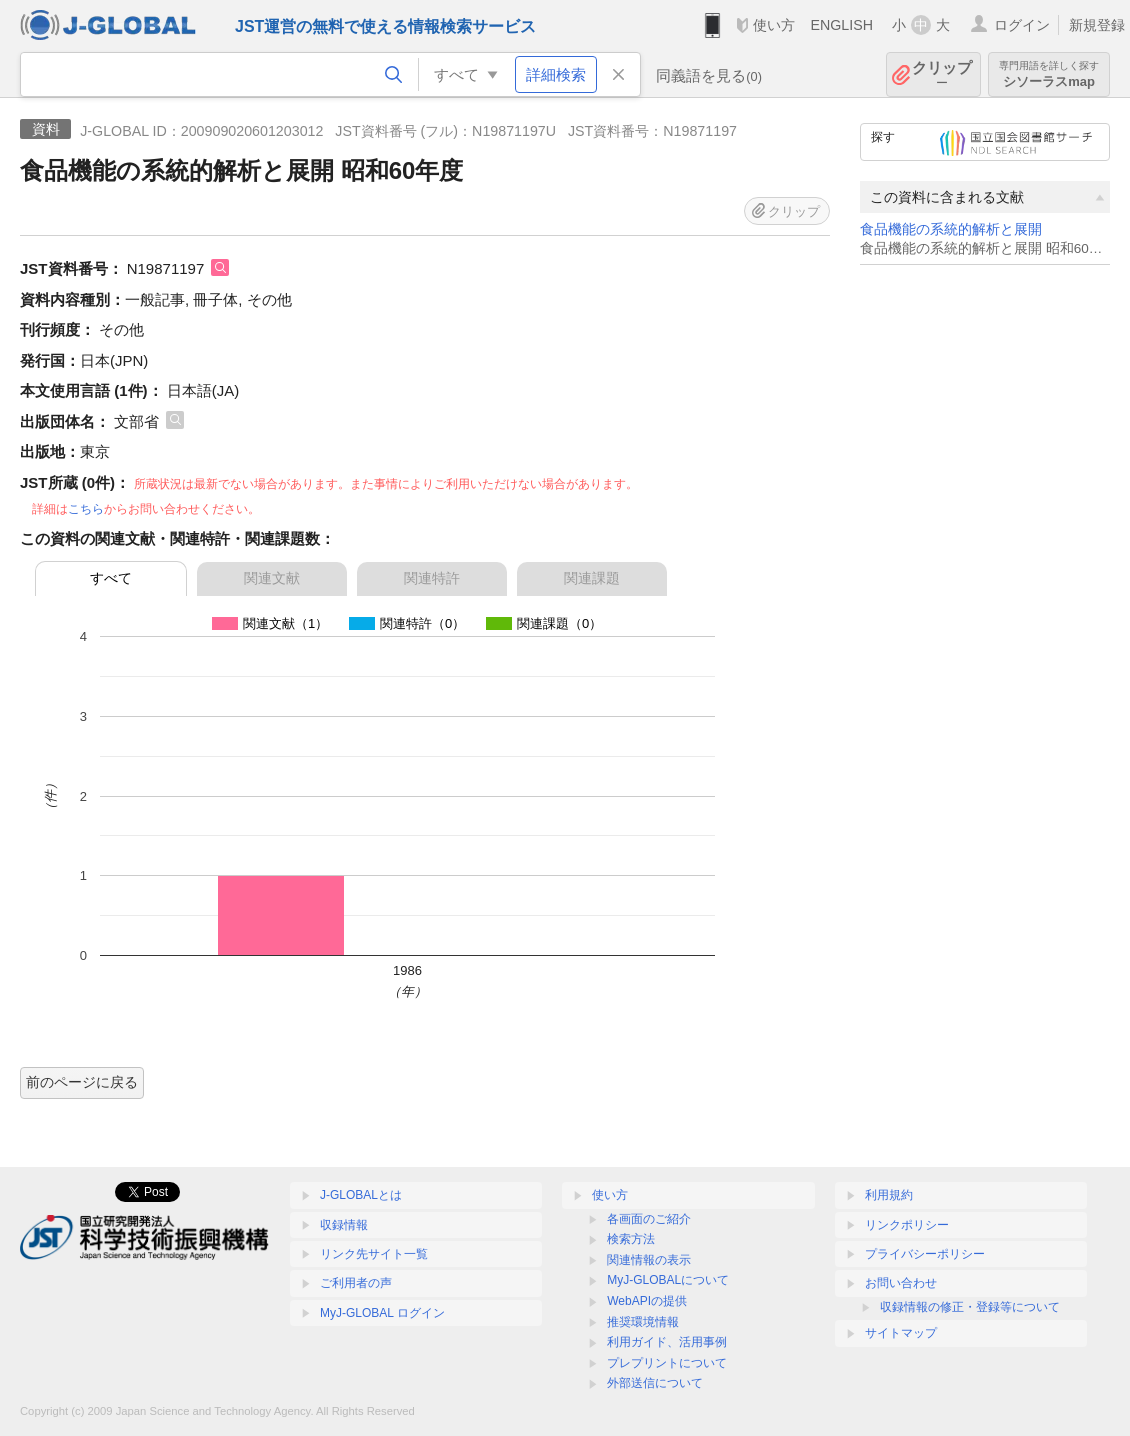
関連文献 (272, 578)
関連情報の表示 (649, 1260)
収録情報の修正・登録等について (970, 1307)
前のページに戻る (82, 1082)
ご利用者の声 (356, 1283)
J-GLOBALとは (361, 1195)
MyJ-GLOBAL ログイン (382, 1313)
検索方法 (631, 1239)
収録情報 (344, 1225)
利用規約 (889, 1195)
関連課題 (592, 578)
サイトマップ (901, 1333)
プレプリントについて (667, 1363)
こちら (86, 509)
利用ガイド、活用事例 (667, 1342)
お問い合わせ (901, 1283)
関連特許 (432, 578)
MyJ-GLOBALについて (668, 1280)
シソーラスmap (1049, 74)
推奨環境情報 (643, 1322)
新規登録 (1097, 25)
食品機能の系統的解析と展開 (951, 229)
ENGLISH (841, 25)
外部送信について (655, 1383)
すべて (111, 578)
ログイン (1022, 25)
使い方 (774, 25)
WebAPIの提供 (647, 1301)
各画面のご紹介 (649, 1219)
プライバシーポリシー (925, 1254)
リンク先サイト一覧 (374, 1254)
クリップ (942, 74)
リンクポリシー (907, 1225)
